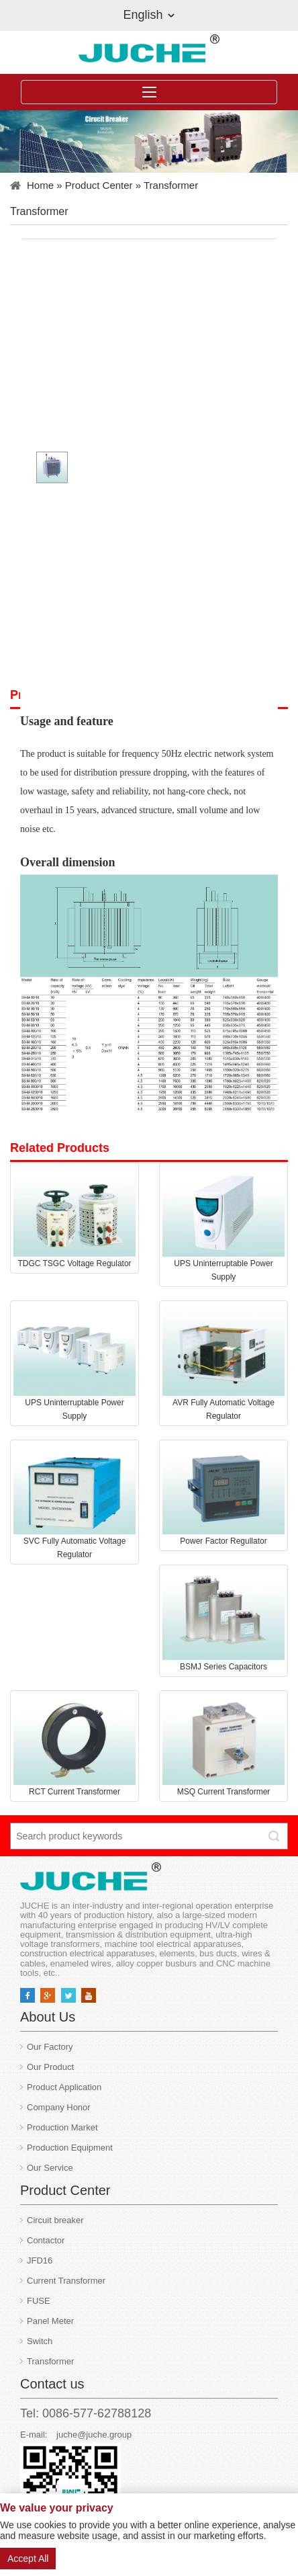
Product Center (99, 185)
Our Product (50, 2067)
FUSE (38, 2301)
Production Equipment (70, 2148)
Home (40, 185)
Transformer (171, 185)
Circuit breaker (55, 2220)
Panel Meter (50, 2321)
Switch (39, 2341)
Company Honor (59, 2107)
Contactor (45, 2240)
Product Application (64, 2087)
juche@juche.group (94, 2434)
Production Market (62, 2127)
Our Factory (50, 2047)
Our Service (50, 2168)
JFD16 (39, 2260)
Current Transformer (66, 2281)
